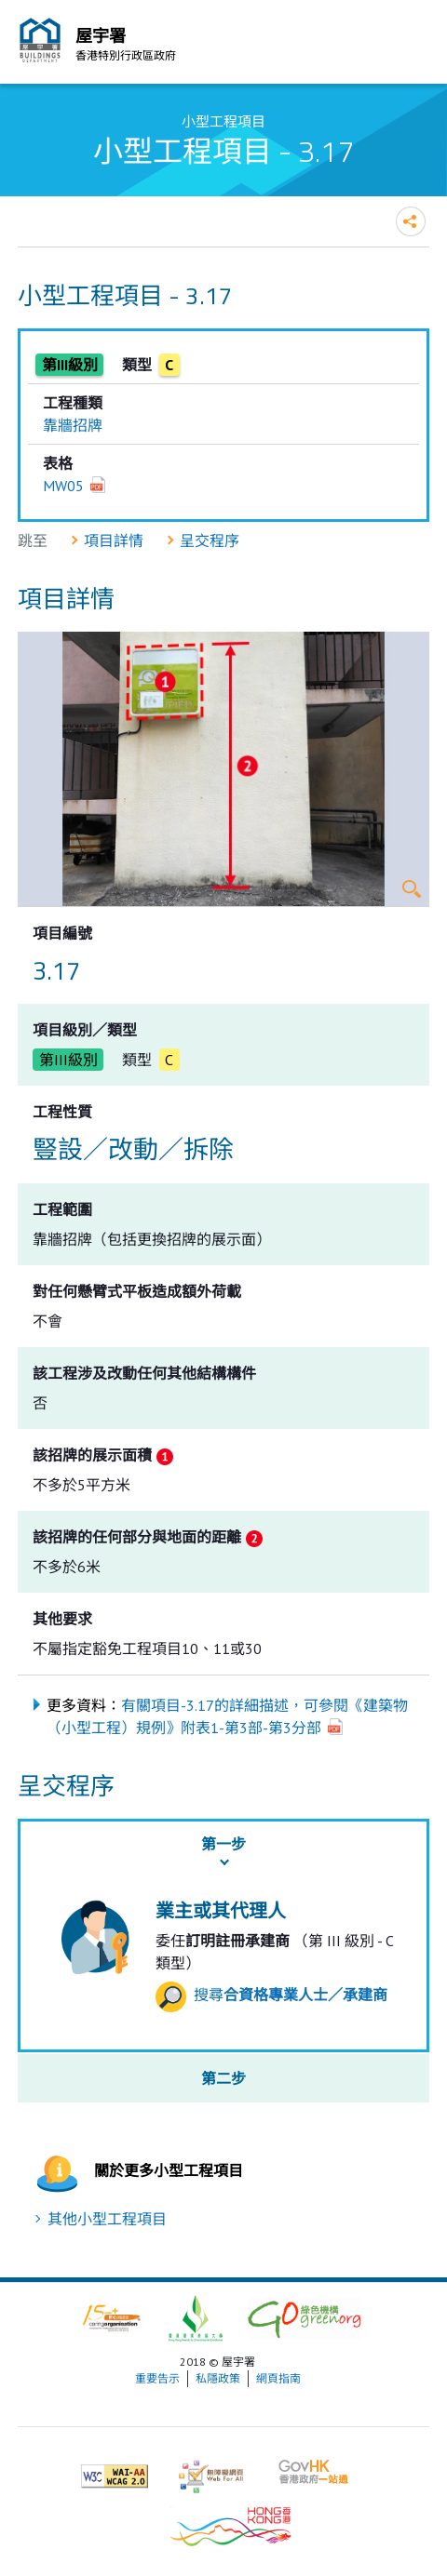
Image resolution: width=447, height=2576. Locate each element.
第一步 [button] (223, 1844)
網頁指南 (278, 2378)
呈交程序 (209, 540)
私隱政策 (218, 2378)
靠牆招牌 (72, 425)
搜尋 (271, 1994)
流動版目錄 (410, 44)
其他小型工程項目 (107, 2218)
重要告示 (157, 2378)
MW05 (63, 485)
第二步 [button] (223, 2078)
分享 (410, 221)
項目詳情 (113, 540)
